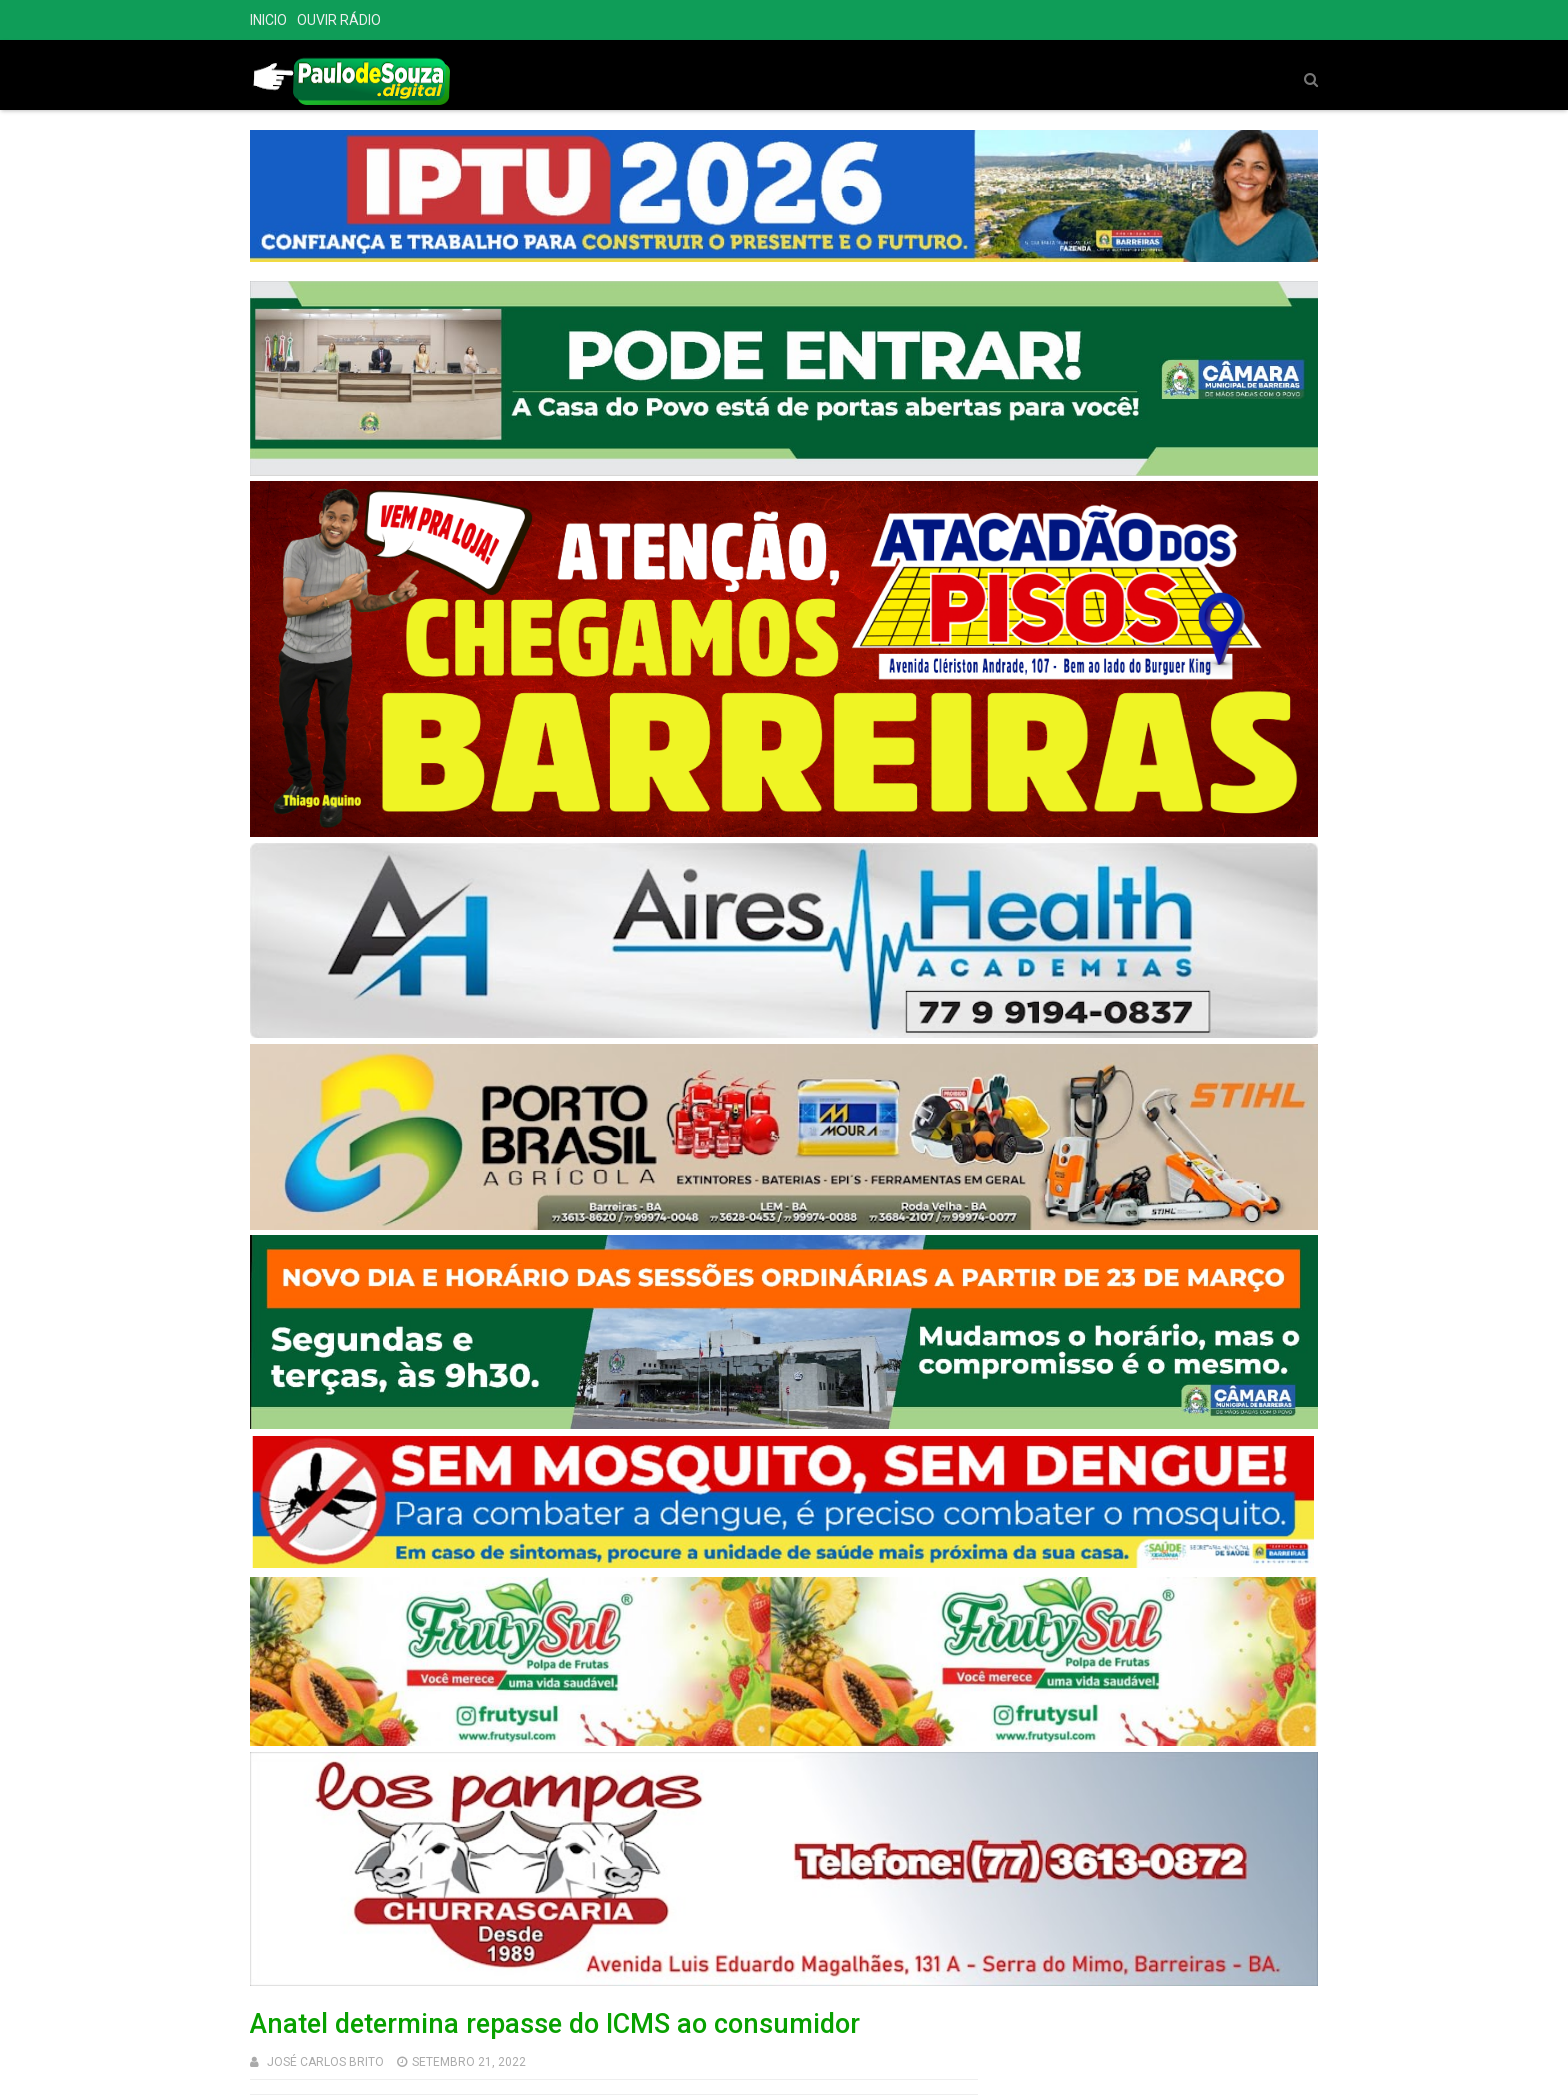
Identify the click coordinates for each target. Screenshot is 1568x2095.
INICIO (268, 20)
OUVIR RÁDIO (339, 20)
